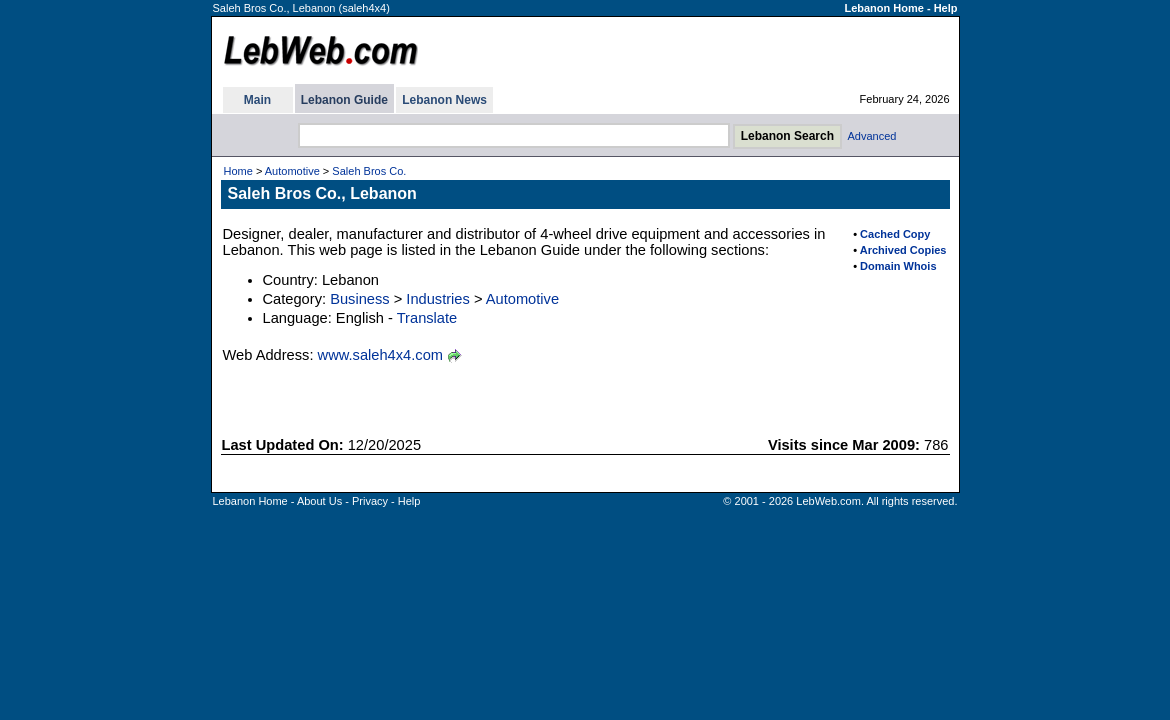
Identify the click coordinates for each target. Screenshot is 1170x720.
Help (946, 8)
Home (238, 171)
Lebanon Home (883, 8)
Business (359, 299)
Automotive (292, 171)
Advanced (872, 136)
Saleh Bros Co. (369, 171)
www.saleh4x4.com (380, 355)
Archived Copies (903, 250)
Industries (438, 299)
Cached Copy (895, 234)
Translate (427, 318)
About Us (319, 501)
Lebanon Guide (344, 100)
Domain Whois (898, 266)
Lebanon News (444, 100)
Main (257, 100)
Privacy (370, 501)
